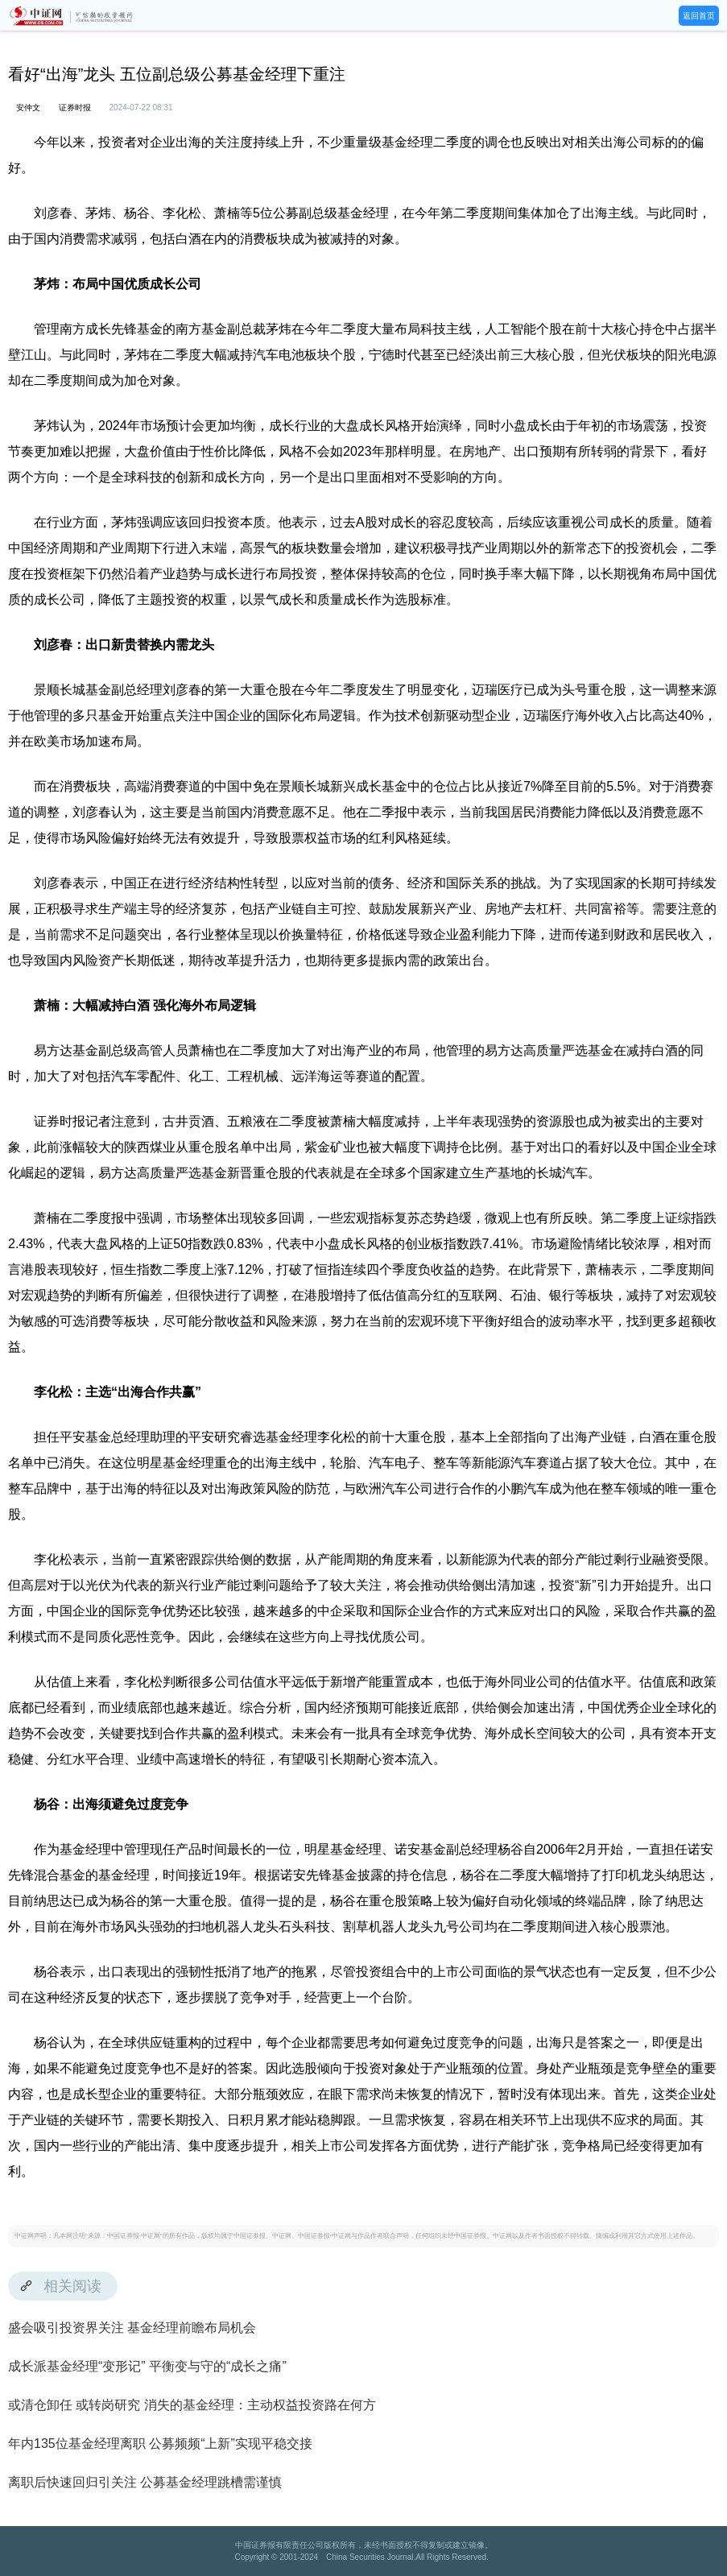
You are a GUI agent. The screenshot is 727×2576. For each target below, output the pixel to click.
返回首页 (699, 15)
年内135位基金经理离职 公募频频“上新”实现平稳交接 (160, 2443)
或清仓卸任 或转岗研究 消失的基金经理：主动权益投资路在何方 (192, 2405)
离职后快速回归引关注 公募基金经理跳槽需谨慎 (145, 2482)
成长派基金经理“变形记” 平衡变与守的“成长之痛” (147, 2366)
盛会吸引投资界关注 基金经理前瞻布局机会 (132, 2327)
